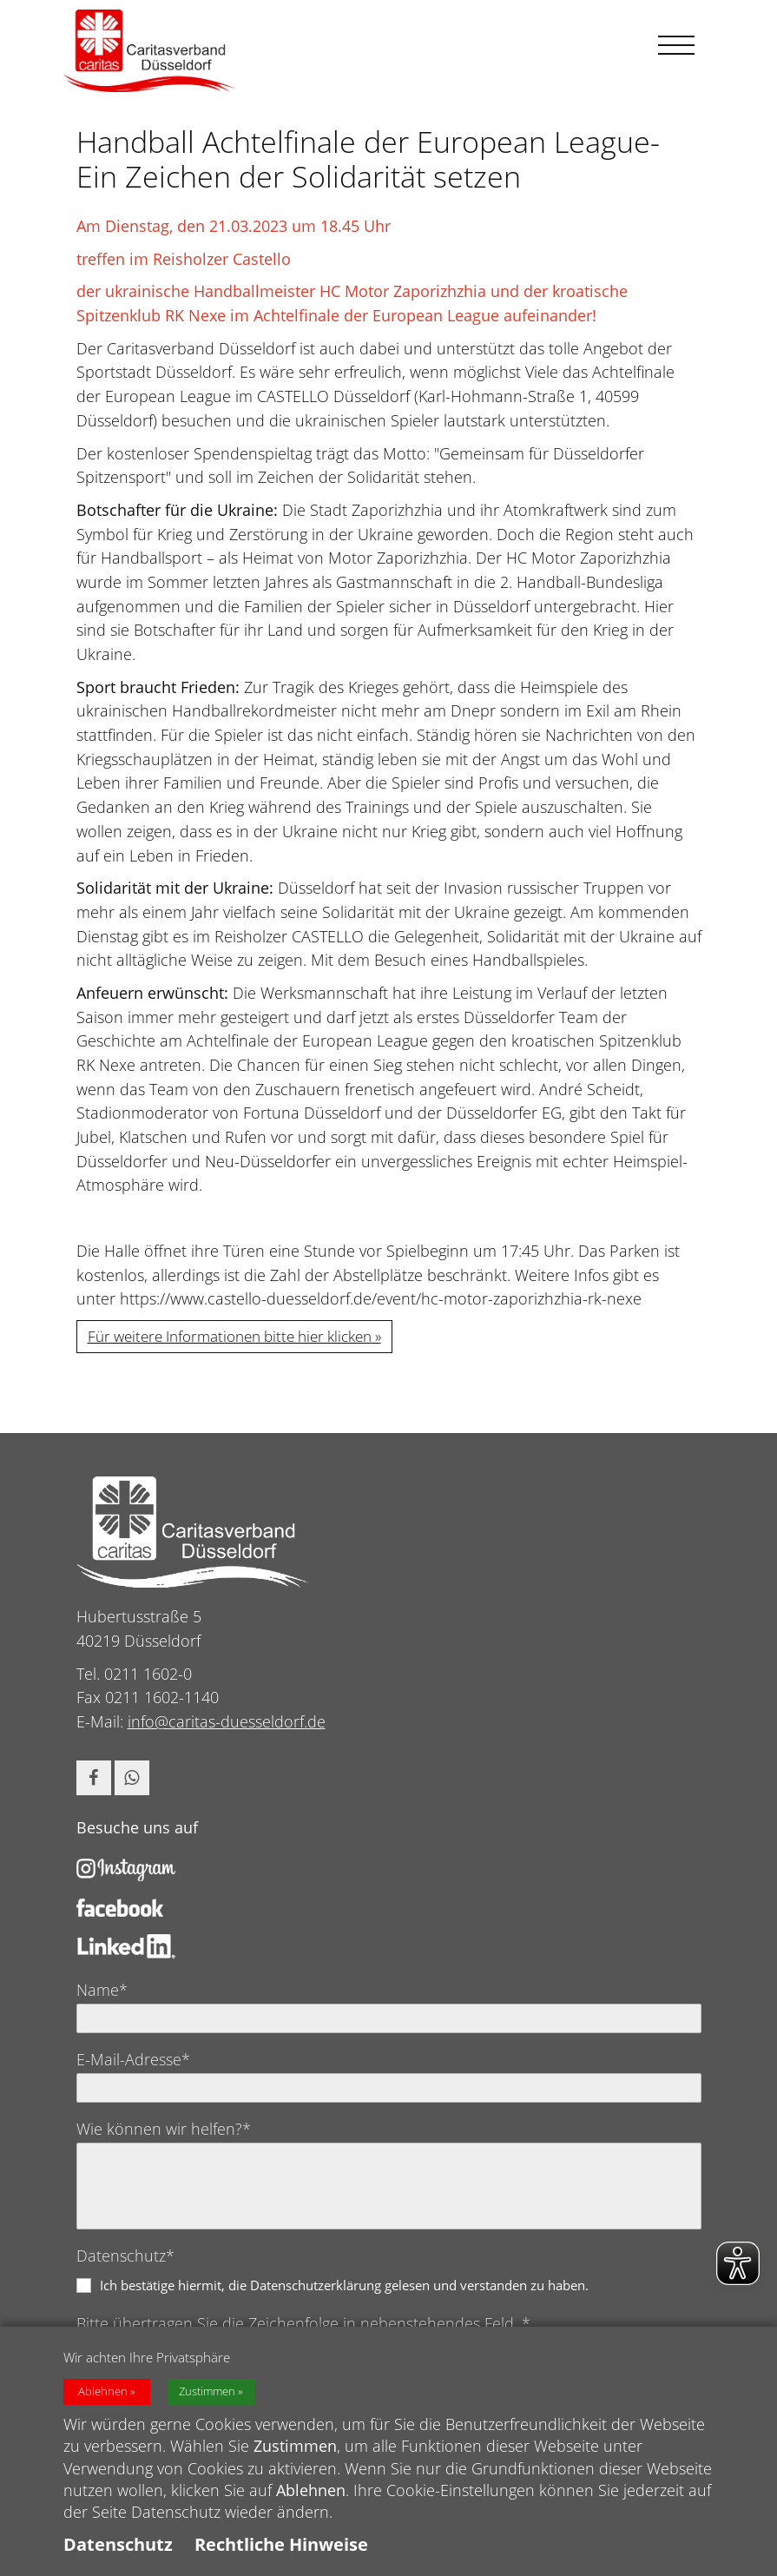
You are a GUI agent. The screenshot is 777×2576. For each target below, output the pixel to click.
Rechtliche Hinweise (281, 2547)
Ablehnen (103, 2394)
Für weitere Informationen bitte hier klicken (230, 1336)
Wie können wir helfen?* (163, 2128)
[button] (93, 1777)
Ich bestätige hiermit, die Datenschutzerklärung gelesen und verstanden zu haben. (344, 2285)
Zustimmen (207, 2394)
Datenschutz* (125, 2255)
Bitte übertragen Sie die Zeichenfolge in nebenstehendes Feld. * (303, 2323)
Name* (102, 1989)
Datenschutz (118, 2547)
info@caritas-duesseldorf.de (227, 1721)
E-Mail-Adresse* (133, 2059)
